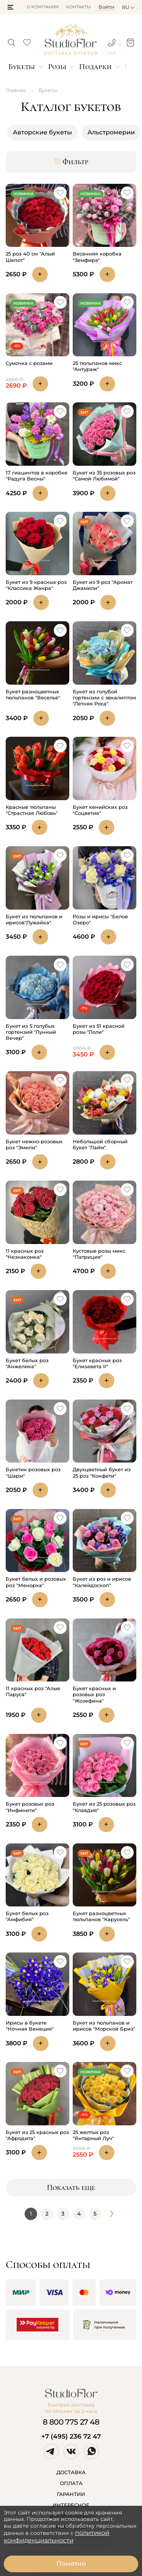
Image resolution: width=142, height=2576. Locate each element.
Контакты (78, 6)
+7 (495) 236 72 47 (71, 2436)
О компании (43, 6)
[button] (10, 7)
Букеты (21, 66)
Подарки (95, 66)
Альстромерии (111, 132)
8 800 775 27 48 (71, 2422)
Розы (57, 66)
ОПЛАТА (71, 2483)
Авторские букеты (42, 132)
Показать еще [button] (71, 2187)
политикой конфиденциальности (56, 2536)
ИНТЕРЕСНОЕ (71, 2505)
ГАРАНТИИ (71, 2494)
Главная (16, 90)
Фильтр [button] (71, 161)
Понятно (71, 2563)
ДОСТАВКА (71, 2472)
